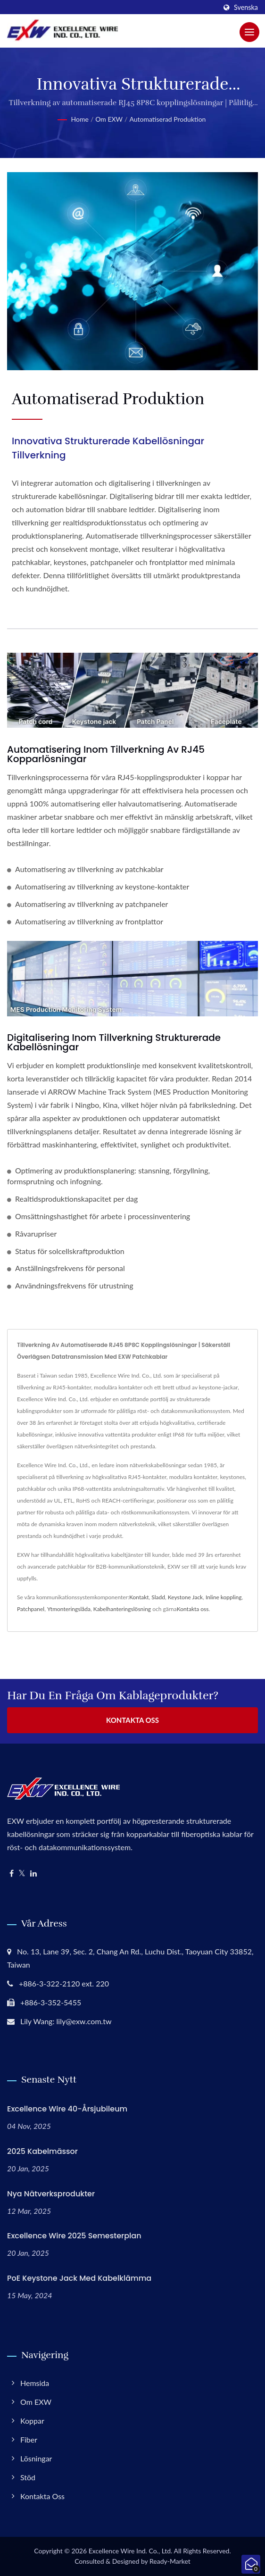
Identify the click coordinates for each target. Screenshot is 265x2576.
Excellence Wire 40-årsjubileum (67, 2108)
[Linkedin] (33, 1873)
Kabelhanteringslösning (122, 1608)
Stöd (27, 2477)
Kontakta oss (193, 1608)
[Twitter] (21, 1873)
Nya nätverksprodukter (51, 2193)
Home (80, 119)
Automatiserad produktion (167, 119)
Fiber (28, 2439)
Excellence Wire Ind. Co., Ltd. (131, 2551)
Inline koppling (223, 1597)
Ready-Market (169, 2561)
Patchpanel (30, 1608)
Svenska (246, 7)
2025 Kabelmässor (42, 2151)
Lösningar (36, 2458)
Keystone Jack (185, 1597)
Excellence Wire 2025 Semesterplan (74, 2235)
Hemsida (34, 2382)
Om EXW (109, 119)
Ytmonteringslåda (69, 1608)
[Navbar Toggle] (249, 32)
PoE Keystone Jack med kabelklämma (79, 2278)
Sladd (158, 1597)
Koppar (32, 2420)
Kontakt (139, 1597)
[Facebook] (11, 1873)
